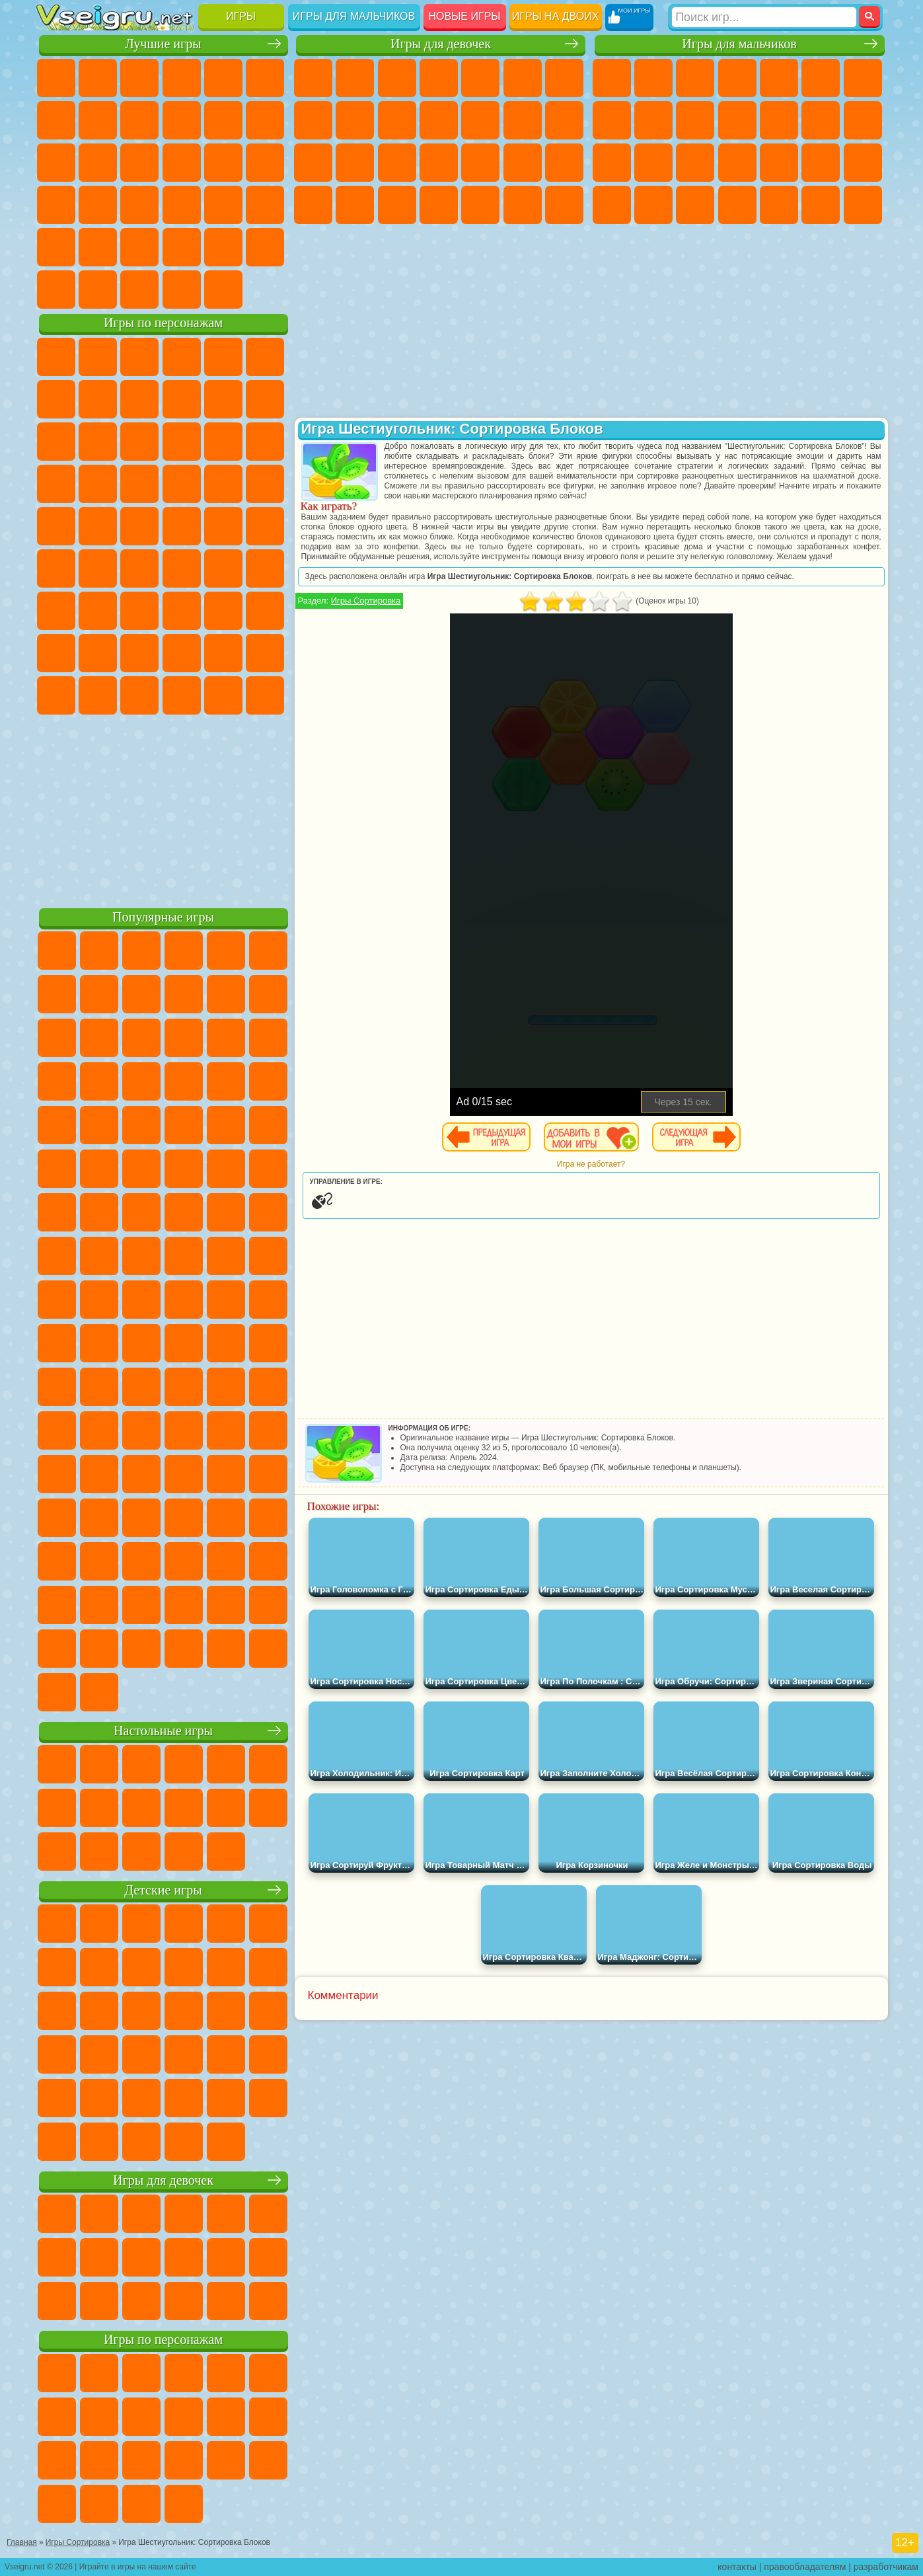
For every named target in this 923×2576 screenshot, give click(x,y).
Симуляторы (139, 78)
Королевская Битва (820, 78)
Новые (56, 78)
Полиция (695, 162)
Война (139, 289)
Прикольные (98, 205)
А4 (56, 611)
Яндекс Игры (56, 120)
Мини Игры (139, 205)
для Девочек (98, 78)
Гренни (139, 611)
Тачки (265, 441)
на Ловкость (265, 78)
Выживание (779, 162)
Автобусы (737, 205)
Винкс (564, 205)
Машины (612, 120)
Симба (223, 653)
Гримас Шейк (182, 695)
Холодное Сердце (397, 120)
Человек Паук (265, 484)
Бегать (820, 205)
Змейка (265, 205)
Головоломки (56, 247)
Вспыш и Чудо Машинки (56, 484)
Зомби (779, 78)
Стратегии (695, 78)
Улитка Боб (56, 399)
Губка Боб (98, 357)
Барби (439, 78)
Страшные (56, 162)
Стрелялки (863, 205)
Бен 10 (653, 205)
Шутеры (779, 205)
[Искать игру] (764, 17)
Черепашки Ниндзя (653, 120)
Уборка (480, 205)
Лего (265, 399)
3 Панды (223, 441)
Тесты (480, 78)
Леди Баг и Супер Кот (182, 399)
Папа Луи (313, 162)
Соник (98, 484)
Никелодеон (139, 247)
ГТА (612, 205)
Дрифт (695, 205)
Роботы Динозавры (737, 162)
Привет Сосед (56, 653)
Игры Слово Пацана (265, 653)
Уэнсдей (56, 695)
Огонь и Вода (397, 78)
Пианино (522, 205)
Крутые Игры (182, 247)
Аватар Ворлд (182, 653)
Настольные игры (163, 1731)
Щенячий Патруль (139, 357)
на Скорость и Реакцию (182, 205)
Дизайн (439, 205)
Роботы (653, 162)
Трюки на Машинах (223, 205)
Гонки (863, 120)
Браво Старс (223, 568)
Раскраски (313, 120)
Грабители (820, 162)
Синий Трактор (56, 568)
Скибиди (139, 695)
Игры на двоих (555, 16)
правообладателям (805, 2566)
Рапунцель (397, 162)
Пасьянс (182, 162)
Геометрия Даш (139, 120)
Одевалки (480, 120)
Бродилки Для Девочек (564, 78)
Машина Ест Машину (863, 162)
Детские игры (163, 1890)
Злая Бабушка (223, 399)
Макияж (564, 162)
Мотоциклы (695, 120)
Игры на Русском (223, 162)
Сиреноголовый (139, 568)
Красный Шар (98, 399)
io (265, 120)
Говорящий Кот (182, 357)
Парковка (612, 78)
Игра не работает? (591, 1164)
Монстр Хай (522, 78)
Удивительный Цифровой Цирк (265, 695)
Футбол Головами (98, 289)
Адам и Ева (98, 526)
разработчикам (886, 2566)
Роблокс (223, 611)
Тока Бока (139, 653)
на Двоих (223, 78)
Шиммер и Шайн (139, 526)
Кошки (439, 120)
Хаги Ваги (182, 611)
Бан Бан (98, 695)
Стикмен (737, 120)
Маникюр (480, 162)
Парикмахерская (522, 120)
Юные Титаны (265, 526)
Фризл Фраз (56, 526)
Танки (737, 78)
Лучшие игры (163, 44)
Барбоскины (139, 484)
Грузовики (779, 120)
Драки (820, 120)
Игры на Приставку (223, 289)
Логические (98, 162)
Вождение (56, 289)
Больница (439, 162)
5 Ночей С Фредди (265, 357)
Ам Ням (139, 441)
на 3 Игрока (98, 247)
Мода (355, 205)
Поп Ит (98, 120)
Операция (522, 162)
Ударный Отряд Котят (182, 484)
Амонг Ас (182, 568)
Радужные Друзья (98, 653)
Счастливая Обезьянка (182, 526)
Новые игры (465, 16)
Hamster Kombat (223, 695)
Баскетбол (265, 247)
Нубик (265, 611)
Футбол (653, 78)
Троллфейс (139, 399)
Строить (182, 289)
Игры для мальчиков (354, 16)
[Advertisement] (163, 809)
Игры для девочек (440, 44)
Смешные (223, 120)
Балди (98, 611)
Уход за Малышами (397, 205)
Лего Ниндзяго (223, 357)
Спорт (182, 120)
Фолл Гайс (98, 568)
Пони (313, 78)
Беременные (355, 162)
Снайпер (612, 162)
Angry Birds (98, 441)
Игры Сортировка (366, 600)
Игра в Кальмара (265, 568)
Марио (223, 484)
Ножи (265, 162)
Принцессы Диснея (313, 205)
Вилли (56, 357)
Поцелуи (564, 120)
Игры (241, 16)
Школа (223, 247)
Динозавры (56, 205)
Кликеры (139, 162)
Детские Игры (182, 78)
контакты (737, 2566)
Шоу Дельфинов (182, 441)
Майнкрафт (863, 78)
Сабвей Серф (56, 441)
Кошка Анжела (355, 120)
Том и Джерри (223, 526)
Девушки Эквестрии (355, 78)
